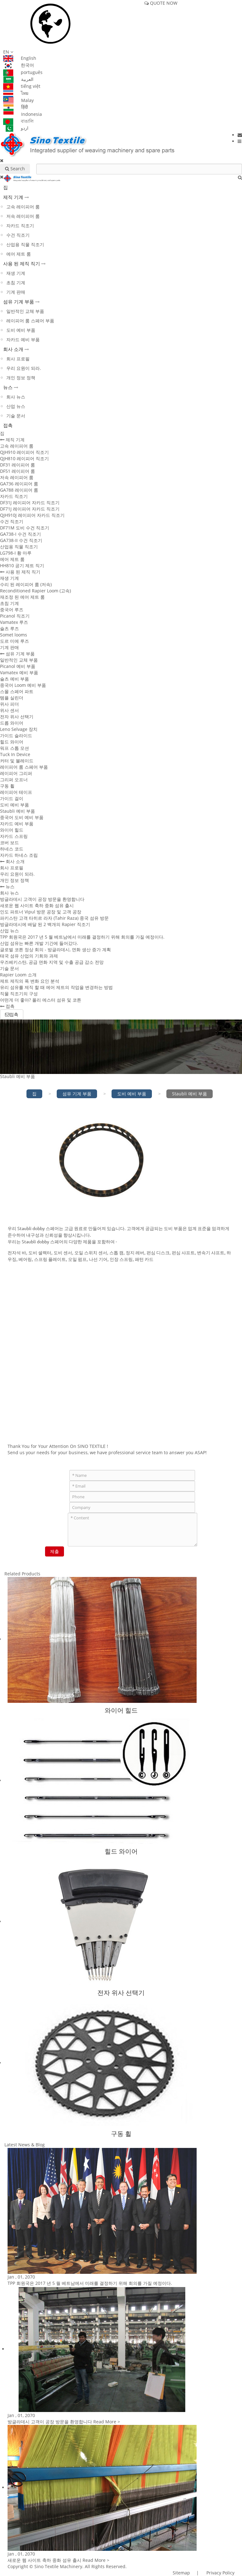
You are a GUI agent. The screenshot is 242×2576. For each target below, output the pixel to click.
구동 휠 (7, 786)
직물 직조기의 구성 (19, 994)
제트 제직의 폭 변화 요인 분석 (29, 981)
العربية (18, 79)
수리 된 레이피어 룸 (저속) (26, 584)
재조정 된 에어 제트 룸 (22, 597)
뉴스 (8, 387)
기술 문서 (15, 416)
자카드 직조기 (20, 226)
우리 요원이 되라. (23, 368)
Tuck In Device (15, 754)
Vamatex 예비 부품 (19, 672)
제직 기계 (13, 197)
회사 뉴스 (15, 397)
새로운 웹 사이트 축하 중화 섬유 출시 (37, 905)
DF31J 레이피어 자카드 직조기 (30, 503)
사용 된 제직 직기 (21, 263)
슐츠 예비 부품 (14, 679)
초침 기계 (15, 282)
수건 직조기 (18, 235)
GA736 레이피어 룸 (19, 484)
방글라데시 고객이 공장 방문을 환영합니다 (42, 899)
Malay (18, 100)
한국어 (18, 65)
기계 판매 (15, 292)
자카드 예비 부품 (23, 339)
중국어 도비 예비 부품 (21, 817)
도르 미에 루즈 (14, 641)
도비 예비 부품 (20, 330)
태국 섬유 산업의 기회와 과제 (29, 956)
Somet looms (13, 635)
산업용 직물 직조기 (25, 244)
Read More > (106, 2422)
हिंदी (15, 107)
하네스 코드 (11, 849)
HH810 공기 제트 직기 (22, 565)
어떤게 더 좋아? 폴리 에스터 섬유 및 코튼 (40, 1000)
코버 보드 (9, 842)
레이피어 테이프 (16, 792)
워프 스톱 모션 (14, 748)
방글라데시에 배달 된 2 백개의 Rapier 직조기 (45, 924)
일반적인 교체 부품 (25, 311)
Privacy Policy (219, 2573)
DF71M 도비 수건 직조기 (24, 528)
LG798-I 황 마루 (16, 553)
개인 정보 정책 (20, 378)
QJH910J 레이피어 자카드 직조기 (32, 515)
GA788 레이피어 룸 (19, 490)
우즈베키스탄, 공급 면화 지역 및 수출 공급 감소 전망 (52, 962)
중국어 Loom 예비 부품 (23, 685)
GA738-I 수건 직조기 (20, 534)
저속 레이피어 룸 (23, 216)
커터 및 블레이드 (16, 761)
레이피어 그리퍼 (16, 773)
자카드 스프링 (14, 836)
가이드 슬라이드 (16, 735)
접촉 (8, 425)
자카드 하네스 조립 (19, 855)
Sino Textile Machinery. (59, 2566)
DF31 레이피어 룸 (17, 465)
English (19, 58)
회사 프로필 (18, 359)
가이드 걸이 (11, 798)
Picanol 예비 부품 (17, 666)
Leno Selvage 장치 (18, 729)
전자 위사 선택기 (16, 717)
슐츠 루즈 (9, 628)
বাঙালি (18, 121)
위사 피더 (9, 704)
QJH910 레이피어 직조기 (24, 452)
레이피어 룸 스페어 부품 (30, 321)
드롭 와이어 (11, 723)
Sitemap (181, 2573)
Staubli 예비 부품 (17, 811)
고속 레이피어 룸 (23, 207)
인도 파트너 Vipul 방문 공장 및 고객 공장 (40, 912)
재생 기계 (15, 273)
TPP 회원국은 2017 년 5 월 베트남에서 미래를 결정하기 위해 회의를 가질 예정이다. (82, 937)
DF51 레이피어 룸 (17, 471)
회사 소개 (13, 349)
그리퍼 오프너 (14, 779)
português (23, 72)
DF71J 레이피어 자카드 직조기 (30, 509)
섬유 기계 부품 (18, 301)
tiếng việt (21, 86)
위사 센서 (9, 710)
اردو (15, 128)
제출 (54, 1551)
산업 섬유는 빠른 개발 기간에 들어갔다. (39, 943)
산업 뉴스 (15, 406)
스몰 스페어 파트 (16, 691)
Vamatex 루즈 (14, 622)
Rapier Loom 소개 (18, 975)
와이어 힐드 (11, 830)
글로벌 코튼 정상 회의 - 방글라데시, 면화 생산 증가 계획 (55, 949)
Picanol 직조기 (15, 616)
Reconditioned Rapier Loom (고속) (35, 591)
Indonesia (22, 114)
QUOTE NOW (160, 3)
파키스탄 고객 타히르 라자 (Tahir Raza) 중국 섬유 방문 (54, 918)
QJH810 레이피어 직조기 (24, 458)
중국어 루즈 (11, 610)
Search (15, 169)
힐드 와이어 (11, 742)
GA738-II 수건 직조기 (21, 540)
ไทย (15, 93)
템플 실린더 (11, 698)
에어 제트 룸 (18, 254)
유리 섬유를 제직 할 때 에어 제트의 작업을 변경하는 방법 (56, 987)
